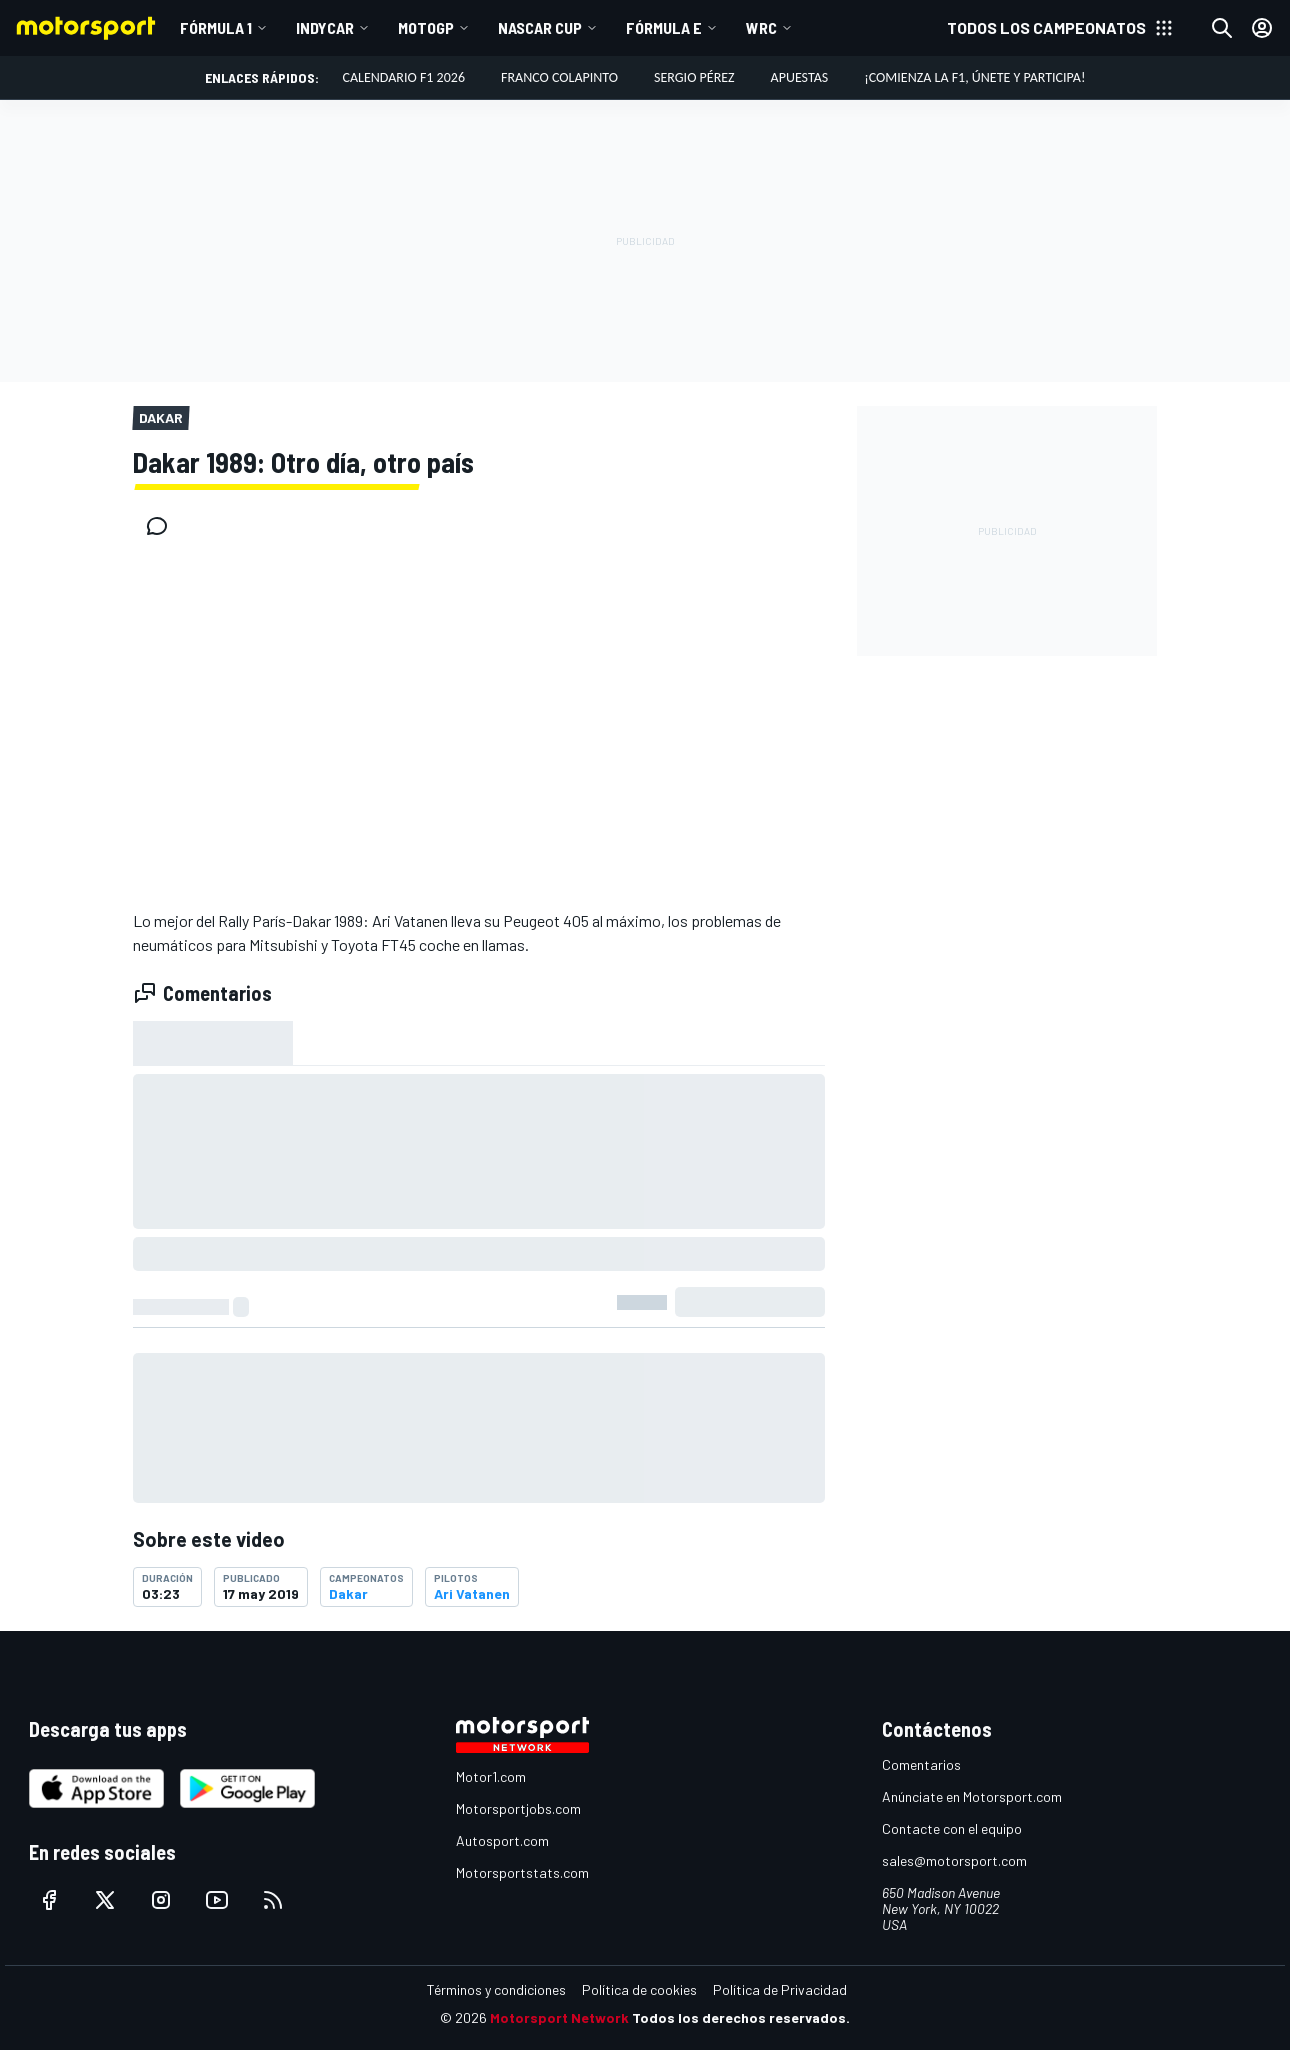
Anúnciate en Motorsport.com (972, 1796)
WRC (761, 27)
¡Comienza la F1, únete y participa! (974, 77)
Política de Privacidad (780, 1989)
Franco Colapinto (559, 77)
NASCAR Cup (540, 27)
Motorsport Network (559, 2017)
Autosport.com (502, 1840)
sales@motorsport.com (954, 1860)
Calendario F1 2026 (404, 77)
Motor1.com (491, 1776)
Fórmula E (664, 27)
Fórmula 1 (216, 27)
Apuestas (800, 77)
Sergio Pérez (694, 77)
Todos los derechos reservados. (741, 2017)
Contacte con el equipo (952, 1828)
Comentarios (921, 1764)
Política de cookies (639, 1989)
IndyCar (325, 27)
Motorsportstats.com (522, 1872)
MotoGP (426, 27)
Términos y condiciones (496, 1989)
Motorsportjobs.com (518, 1808)
